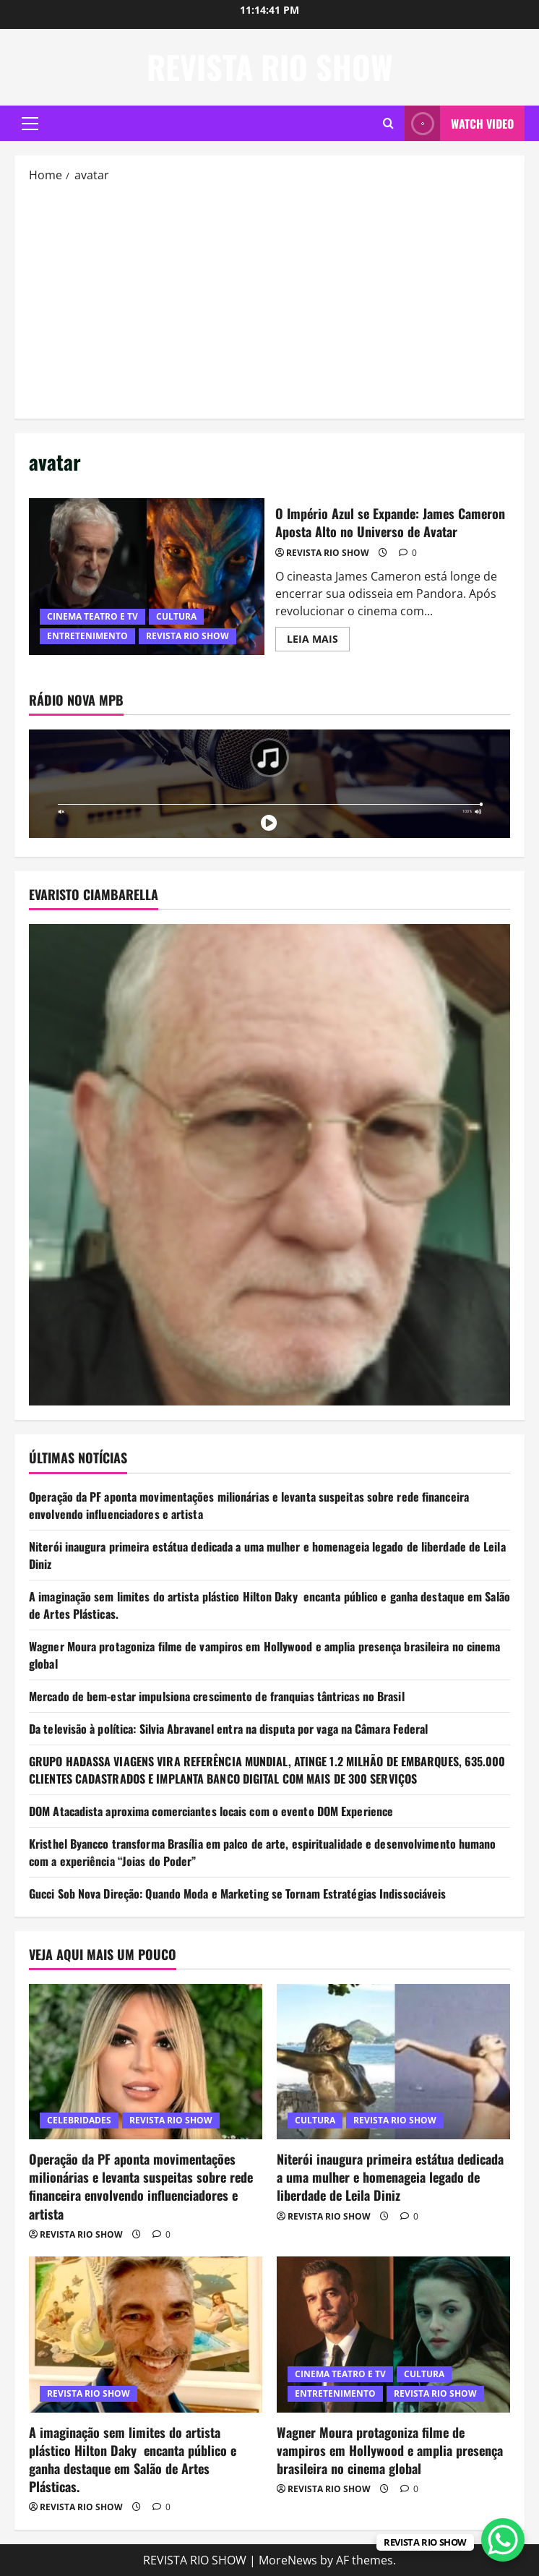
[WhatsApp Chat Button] (503, 2540)
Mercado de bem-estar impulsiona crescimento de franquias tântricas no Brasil (217, 1696)
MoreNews (288, 2560)
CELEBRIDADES (79, 2120)
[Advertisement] (269, 299)
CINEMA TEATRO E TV (92, 616)
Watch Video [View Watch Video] (459, 123)
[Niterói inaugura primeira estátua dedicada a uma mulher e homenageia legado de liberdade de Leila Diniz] (393, 2061)
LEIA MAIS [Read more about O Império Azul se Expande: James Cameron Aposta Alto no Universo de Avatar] (318, 641)
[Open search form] (388, 123)
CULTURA (176, 616)
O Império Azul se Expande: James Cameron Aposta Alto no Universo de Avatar (146, 576)
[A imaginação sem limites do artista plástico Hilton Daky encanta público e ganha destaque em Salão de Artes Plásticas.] (145, 2334)
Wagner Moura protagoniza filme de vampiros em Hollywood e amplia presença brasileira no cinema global (390, 2450)
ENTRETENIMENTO (87, 636)
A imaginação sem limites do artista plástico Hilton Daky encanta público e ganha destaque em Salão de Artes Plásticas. (132, 2459)
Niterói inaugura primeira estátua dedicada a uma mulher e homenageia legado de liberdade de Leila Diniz (390, 2176)
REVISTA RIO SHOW (270, 66)
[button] (30, 123)
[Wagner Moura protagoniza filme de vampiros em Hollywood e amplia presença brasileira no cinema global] (393, 2334)
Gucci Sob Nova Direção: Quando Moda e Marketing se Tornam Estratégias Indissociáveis (237, 1893)
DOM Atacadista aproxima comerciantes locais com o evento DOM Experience (211, 1811)
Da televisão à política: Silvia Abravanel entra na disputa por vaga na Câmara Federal (228, 1728)
